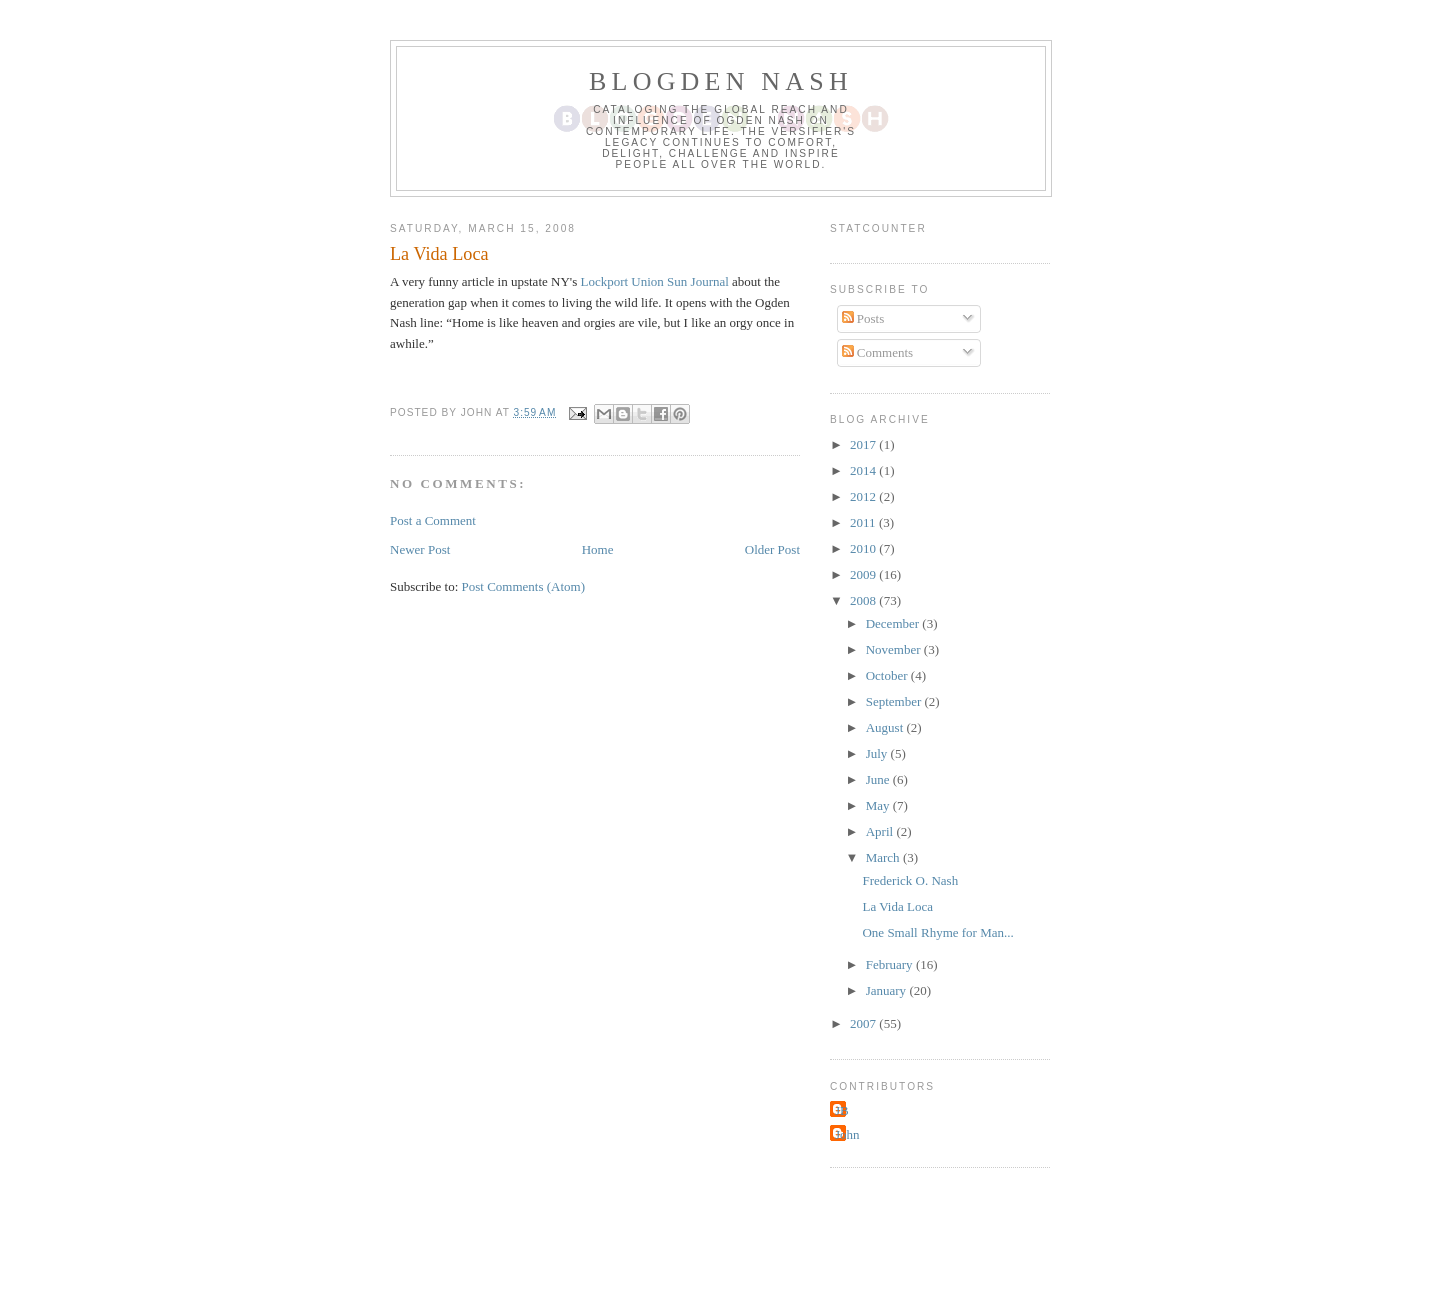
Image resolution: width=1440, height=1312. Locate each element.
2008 (864, 600)
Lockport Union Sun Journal (656, 281)
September (895, 701)
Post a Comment (433, 520)
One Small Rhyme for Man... (937, 932)
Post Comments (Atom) (524, 586)
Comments (878, 352)
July (878, 753)
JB (842, 1110)
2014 (864, 470)
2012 (864, 496)
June (879, 779)
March (884, 857)
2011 (864, 522)
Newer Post (420, 549)
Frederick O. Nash (910, 880)
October (888, 675)
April (881, 831)
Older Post (772, 549)
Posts (863, 318)
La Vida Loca (897, 906)
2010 (864, 548)
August (886, 727)
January (888, 990)
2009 (864, 574)
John (847, 1134)
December (894, 623)
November (895, 649)
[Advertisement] (720, 1249)
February (891, 964)
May (879, 805)
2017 (864, 444)
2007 (864, 1023)
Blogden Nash (721, 81)
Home (598, 549)
